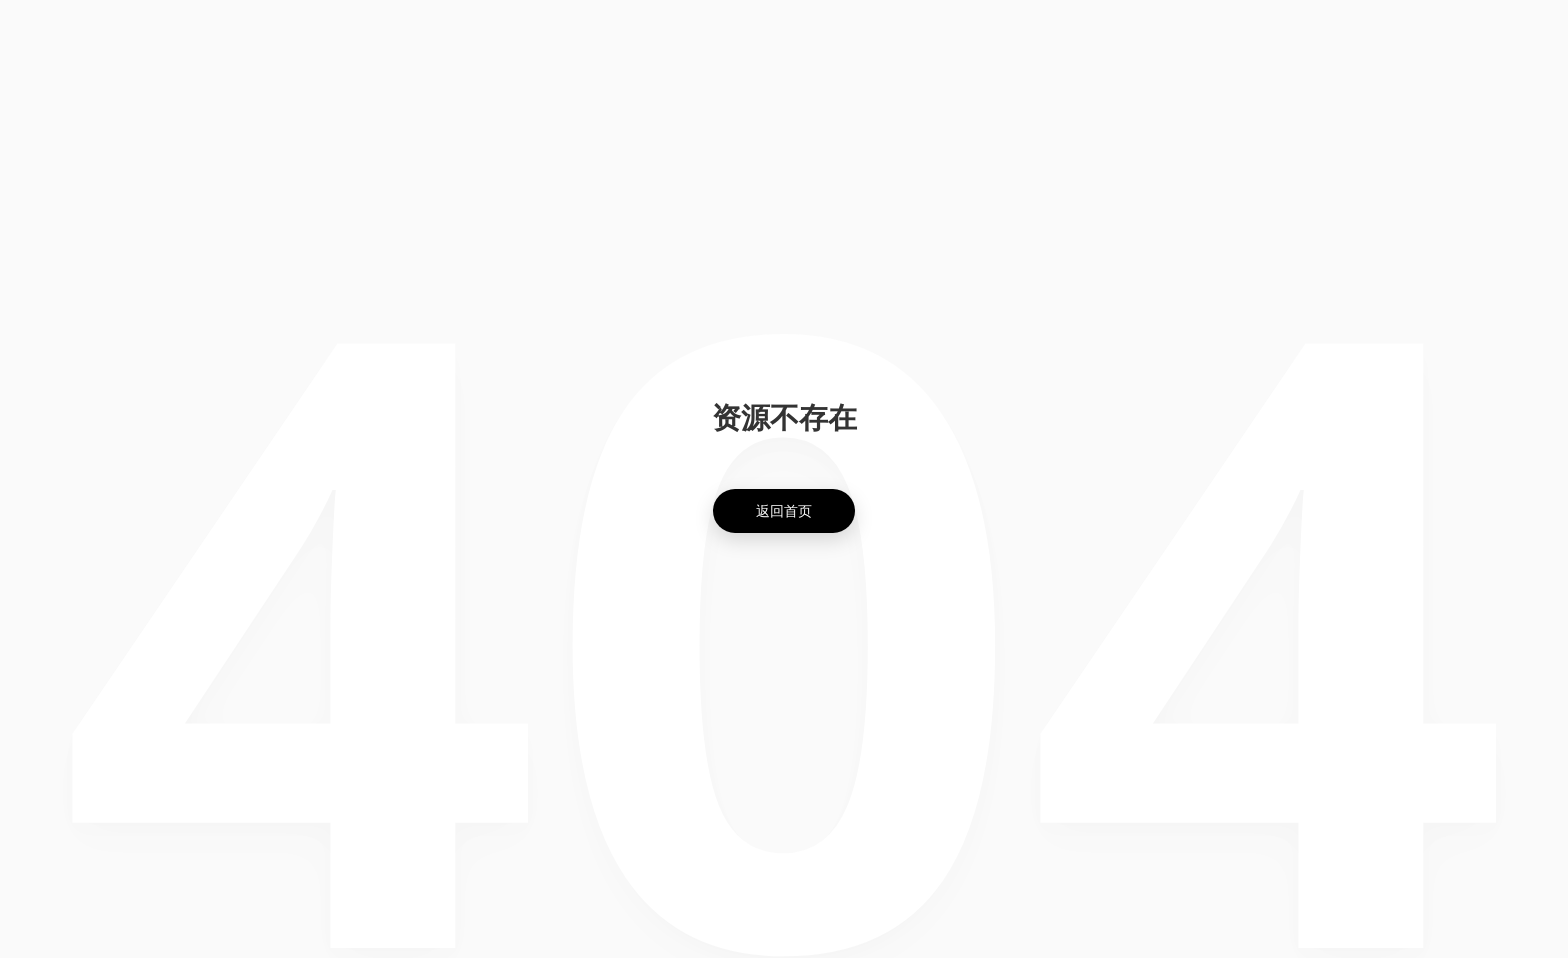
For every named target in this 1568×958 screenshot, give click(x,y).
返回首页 (784, 510)
